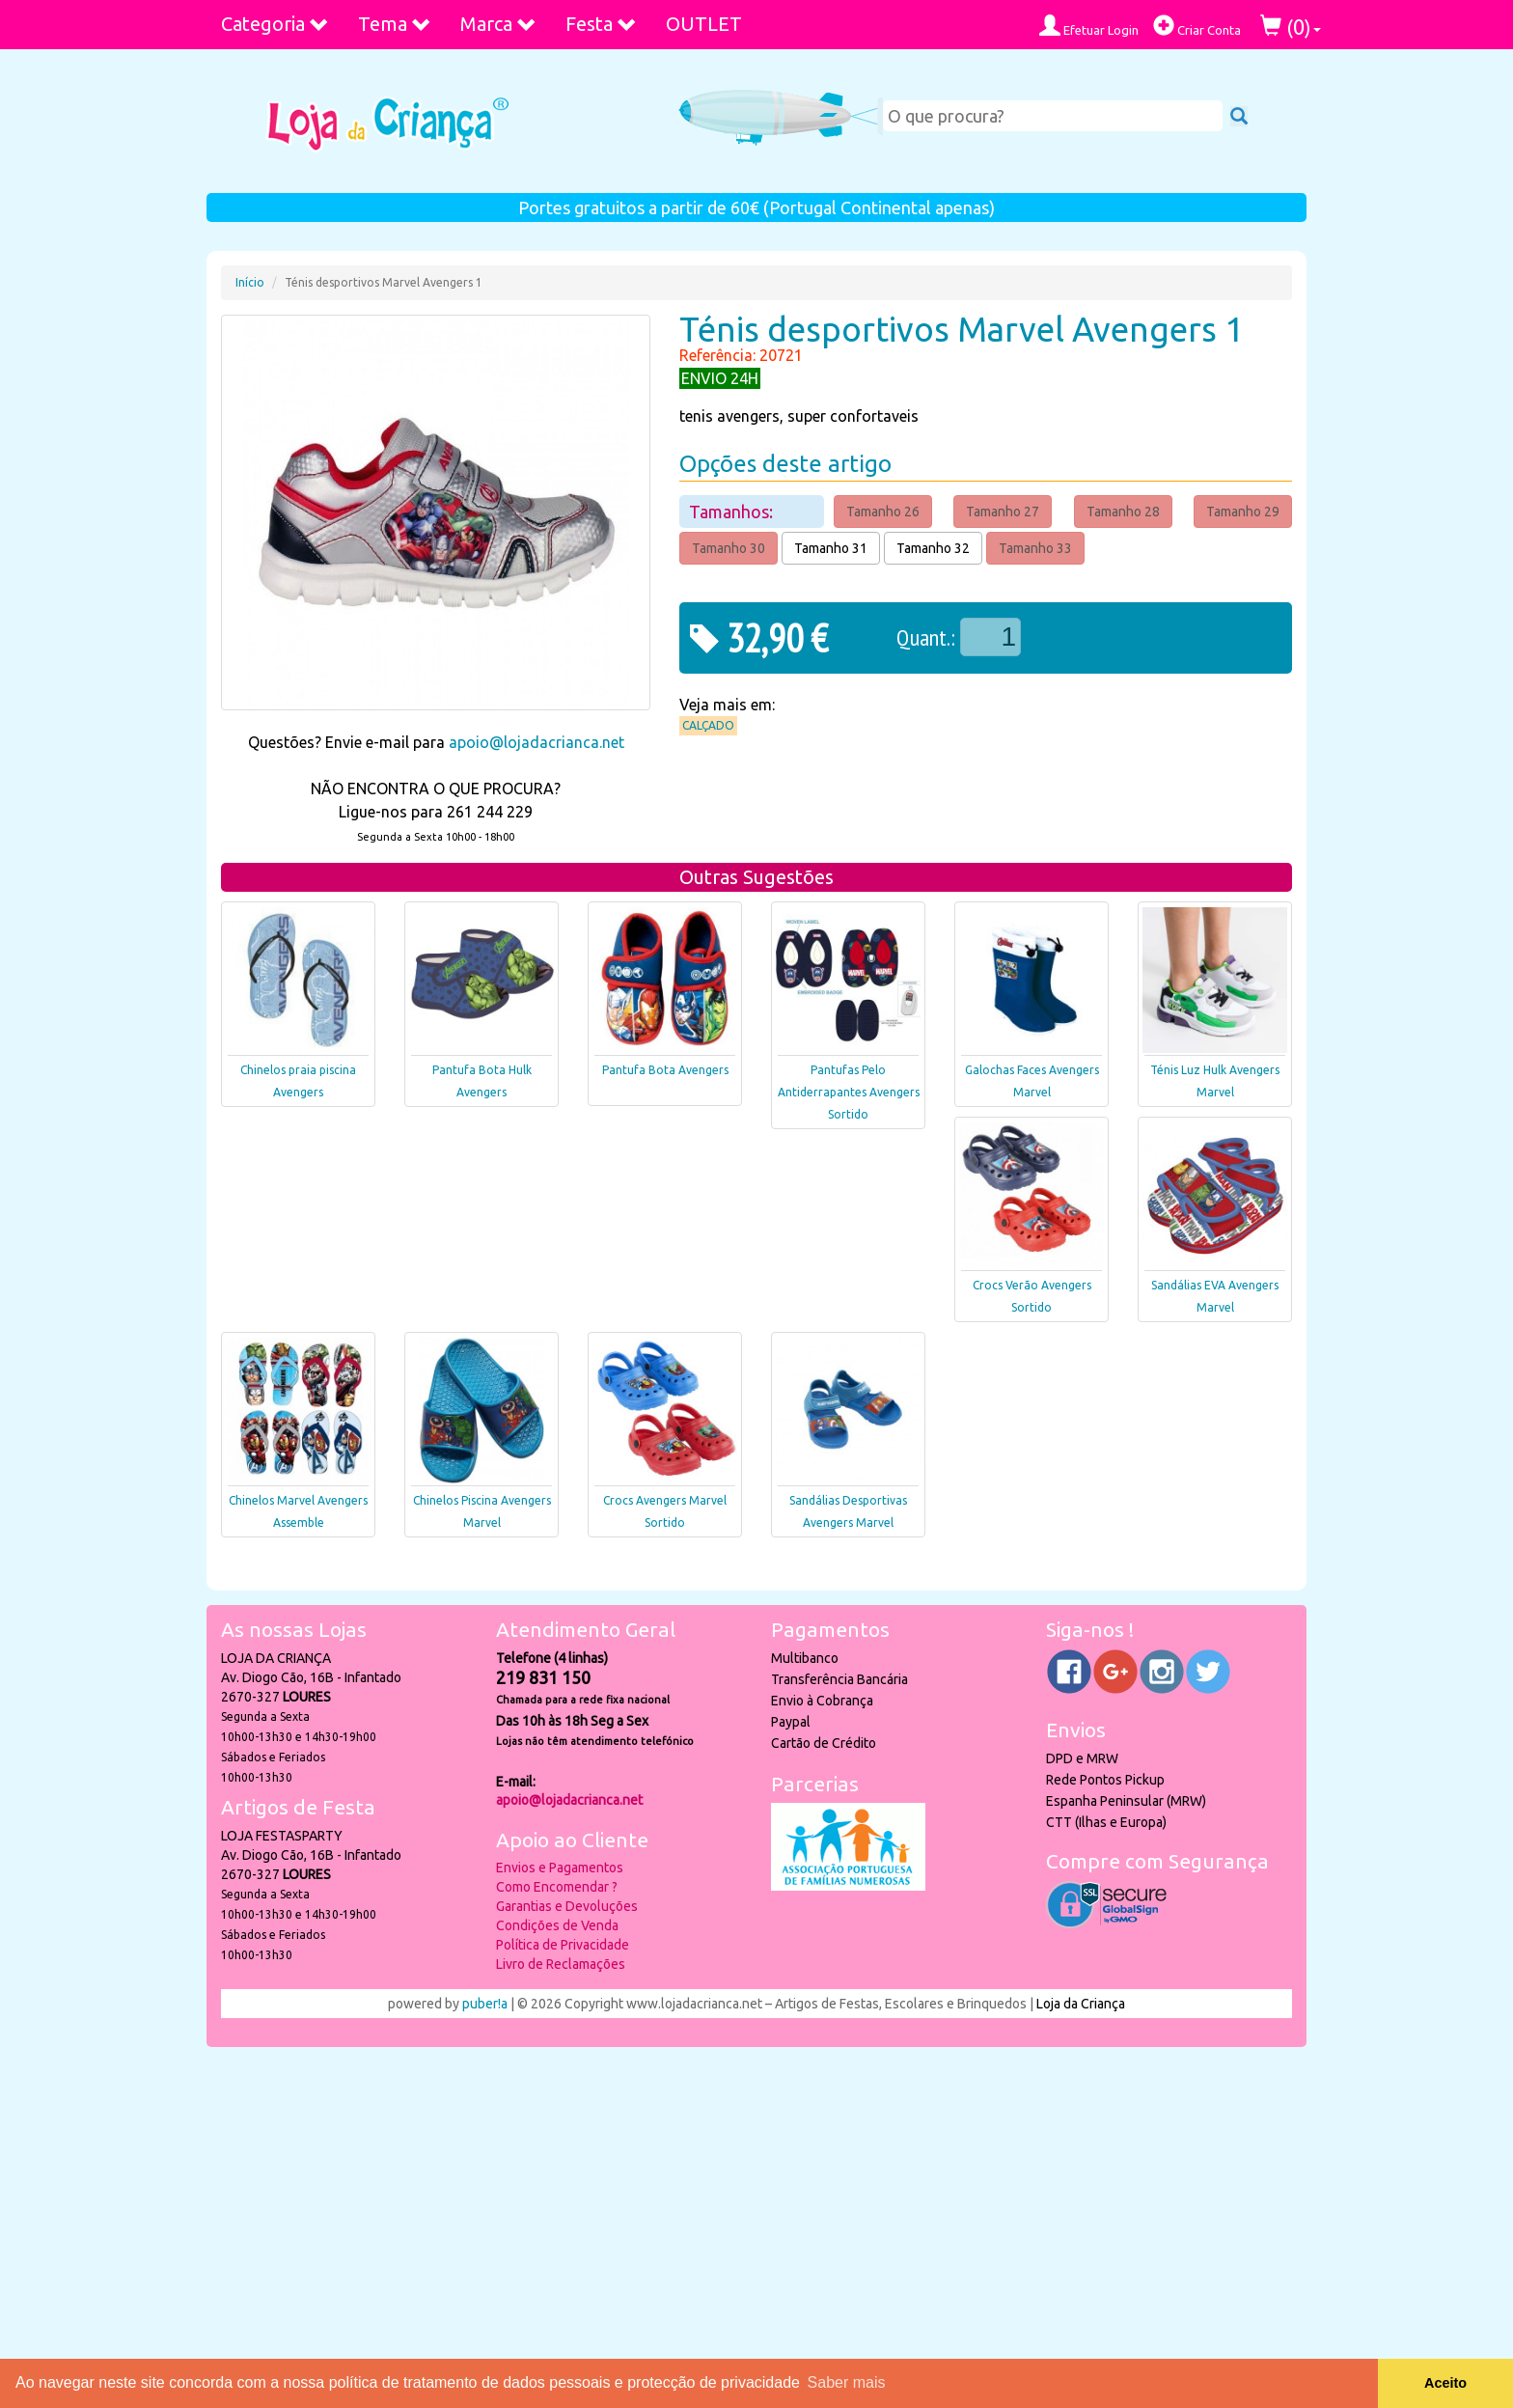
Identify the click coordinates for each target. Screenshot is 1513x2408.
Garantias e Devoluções (567, 1906)
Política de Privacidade (562, 1944)
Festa (601, 24)
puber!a (485, 2003)
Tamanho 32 (933, 548)
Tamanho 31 (830, 548)
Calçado (708, 725)
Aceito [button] (1445, 2383)
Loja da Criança (1080, 2003)
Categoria (275, 24)
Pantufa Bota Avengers (665, 1070)
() (1290, 26)
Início (249, 282)
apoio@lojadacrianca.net (536, 742)
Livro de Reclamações (560, 1964)
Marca (498, 24)
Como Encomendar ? (557, 1887)
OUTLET (704, 24)
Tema (394, 24)
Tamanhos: (733, 511)
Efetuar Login (1089, 25)
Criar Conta (1197, 25)
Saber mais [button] (847, 2382)
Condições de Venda (557, 1925)
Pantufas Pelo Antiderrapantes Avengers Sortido (849, 1092)
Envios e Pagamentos (559, 1867)
